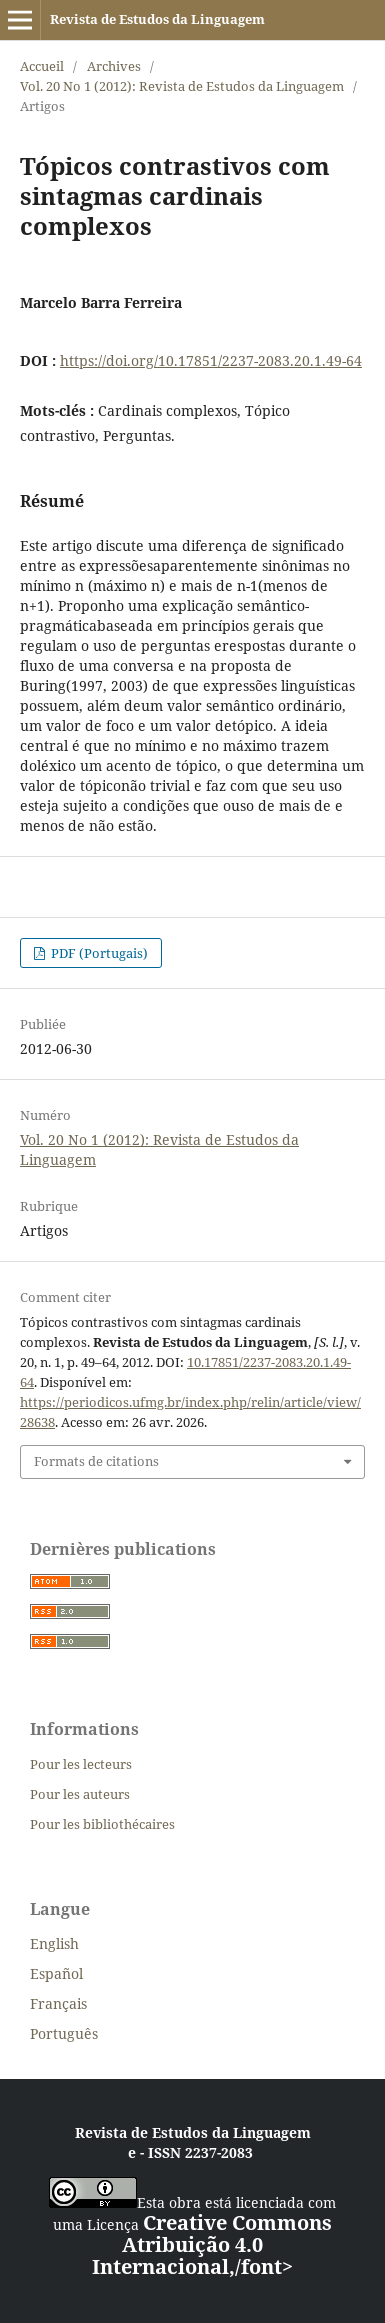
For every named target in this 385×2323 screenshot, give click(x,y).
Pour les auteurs (80, 1794)
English (54, 1943)
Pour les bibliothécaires (102, 1824)
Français (58, 2003)
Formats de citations (96, 1461)
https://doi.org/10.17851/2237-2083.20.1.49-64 (211, 360)
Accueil (42, 66)
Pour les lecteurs (81, 1764)
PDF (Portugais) (98, 953)
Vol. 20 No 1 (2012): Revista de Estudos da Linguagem (182, 86)
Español (56, 1973)
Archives (114, 66)
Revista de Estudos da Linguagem (157, 19)
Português (64, 2033)
